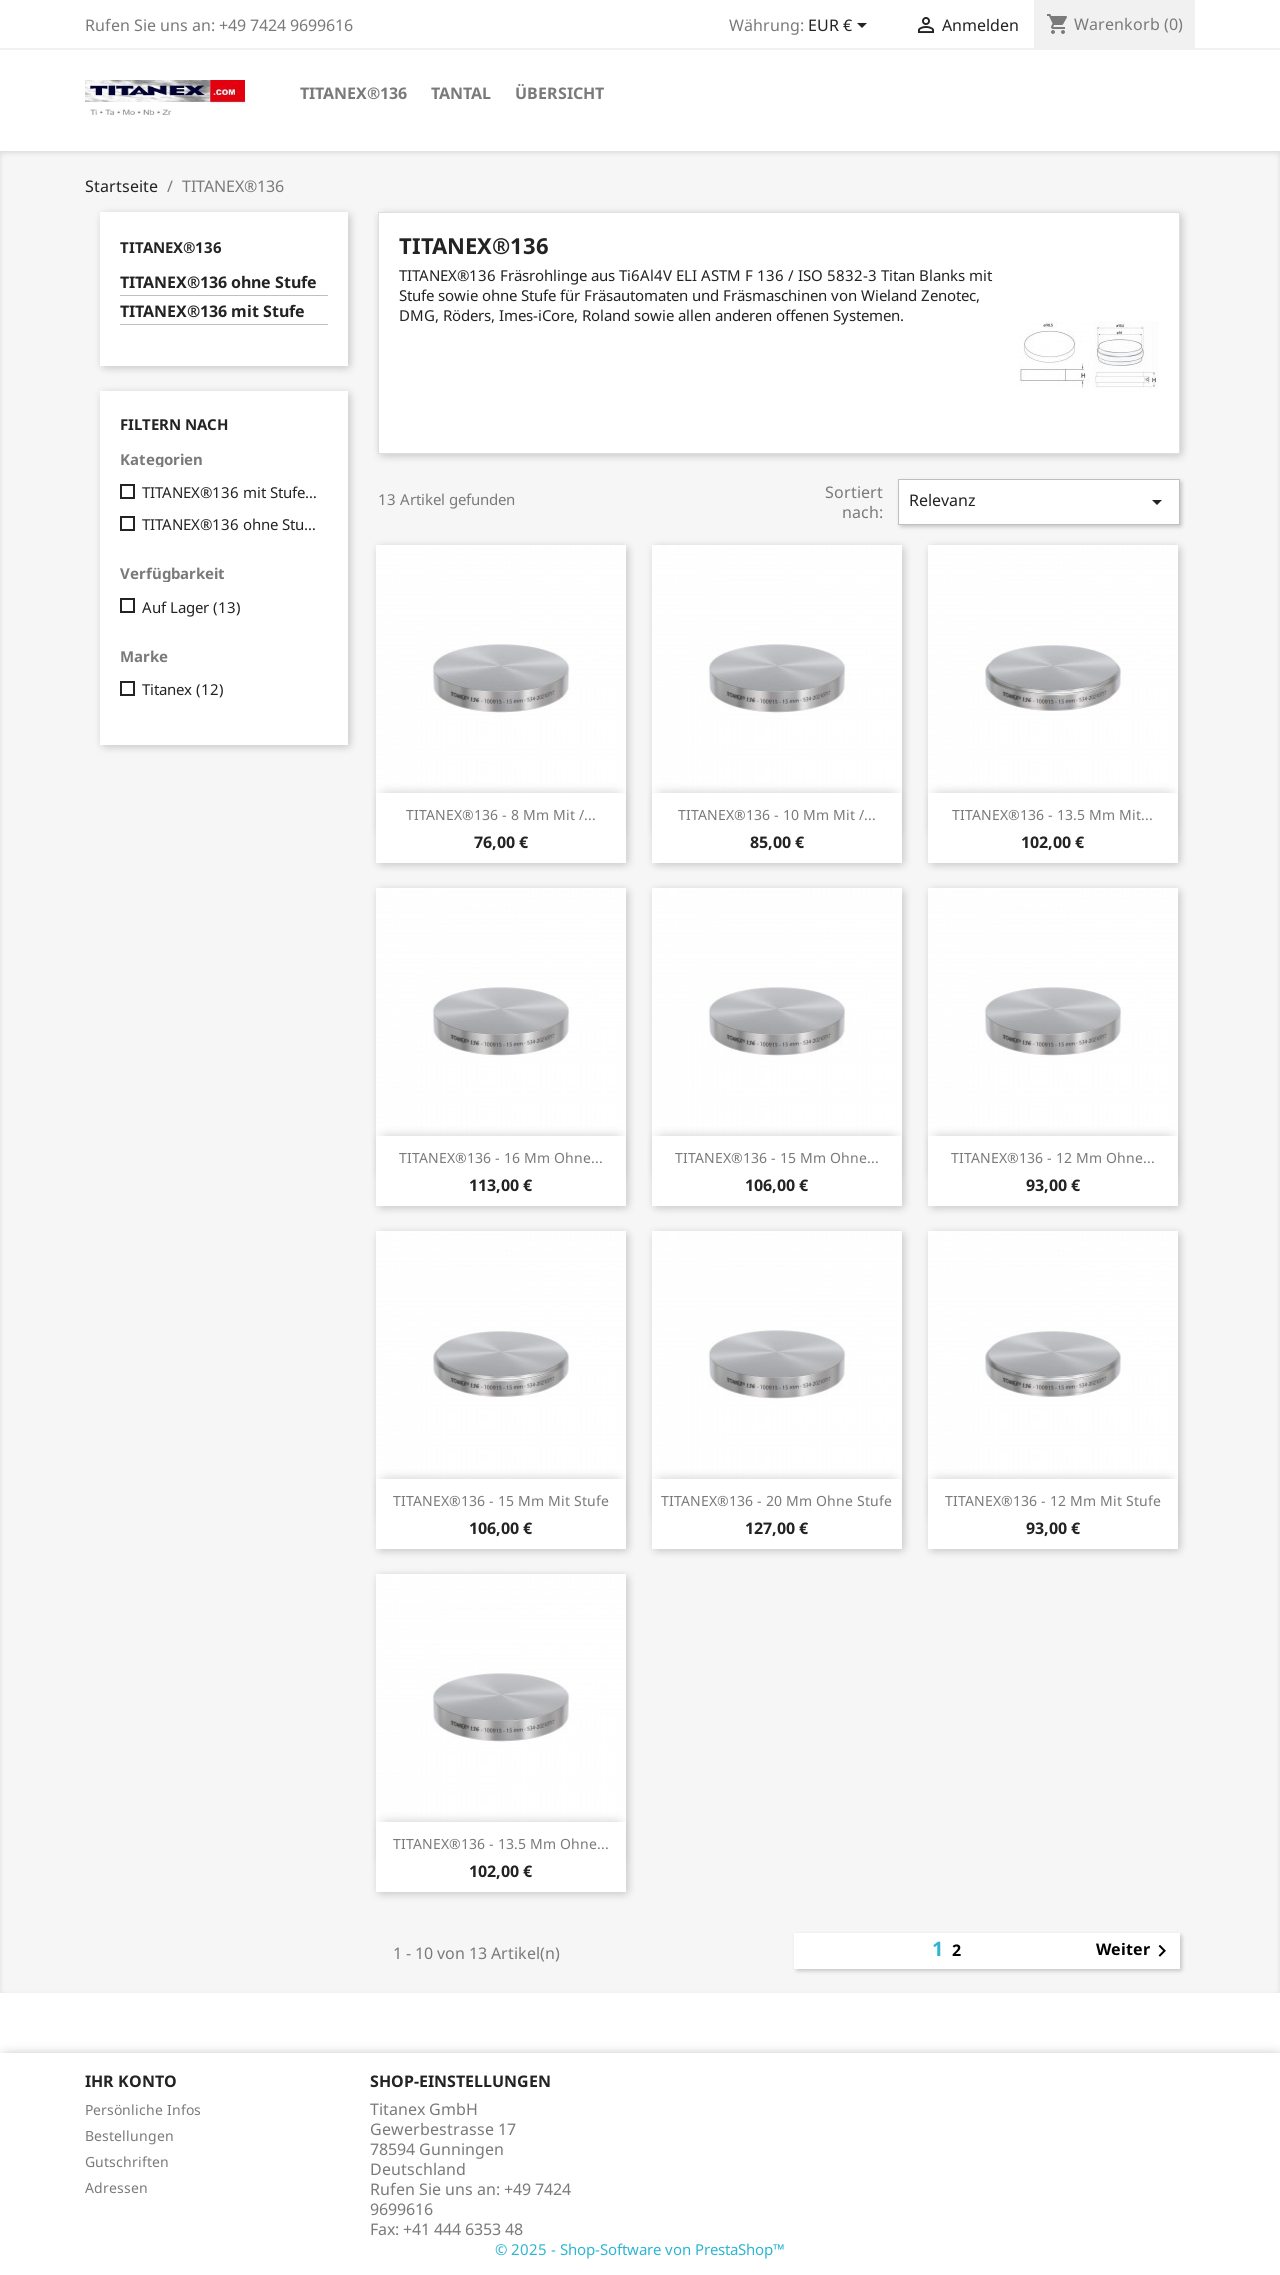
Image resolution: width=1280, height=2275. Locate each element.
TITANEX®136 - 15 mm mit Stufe (501, 1500)
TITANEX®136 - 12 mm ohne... (1053, 1157)
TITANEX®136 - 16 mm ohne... (501, 1157)
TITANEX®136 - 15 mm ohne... (777, 1157)
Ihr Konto (131, 2081)
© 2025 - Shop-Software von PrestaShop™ (640, 2249)
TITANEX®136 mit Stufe (212, 311)
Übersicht (559, 93)
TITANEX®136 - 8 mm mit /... (501, 814)
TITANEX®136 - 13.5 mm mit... (1052, 814)
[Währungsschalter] (841, 27)
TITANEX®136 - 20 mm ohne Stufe (776, 1500)
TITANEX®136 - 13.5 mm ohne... (501, 1843)
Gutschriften (127, 2161)
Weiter (1135, 1951)
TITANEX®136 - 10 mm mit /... (777, 814)
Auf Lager (191, 607)
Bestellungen (129, 2135)
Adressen (116, 2187)
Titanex (183, 689)
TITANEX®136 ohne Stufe (218, 282)
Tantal (461, 93)
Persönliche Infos (143, 2109)
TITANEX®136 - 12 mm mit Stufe (1053, 1500)
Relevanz (1039, 501)
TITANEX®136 (353, 93)
